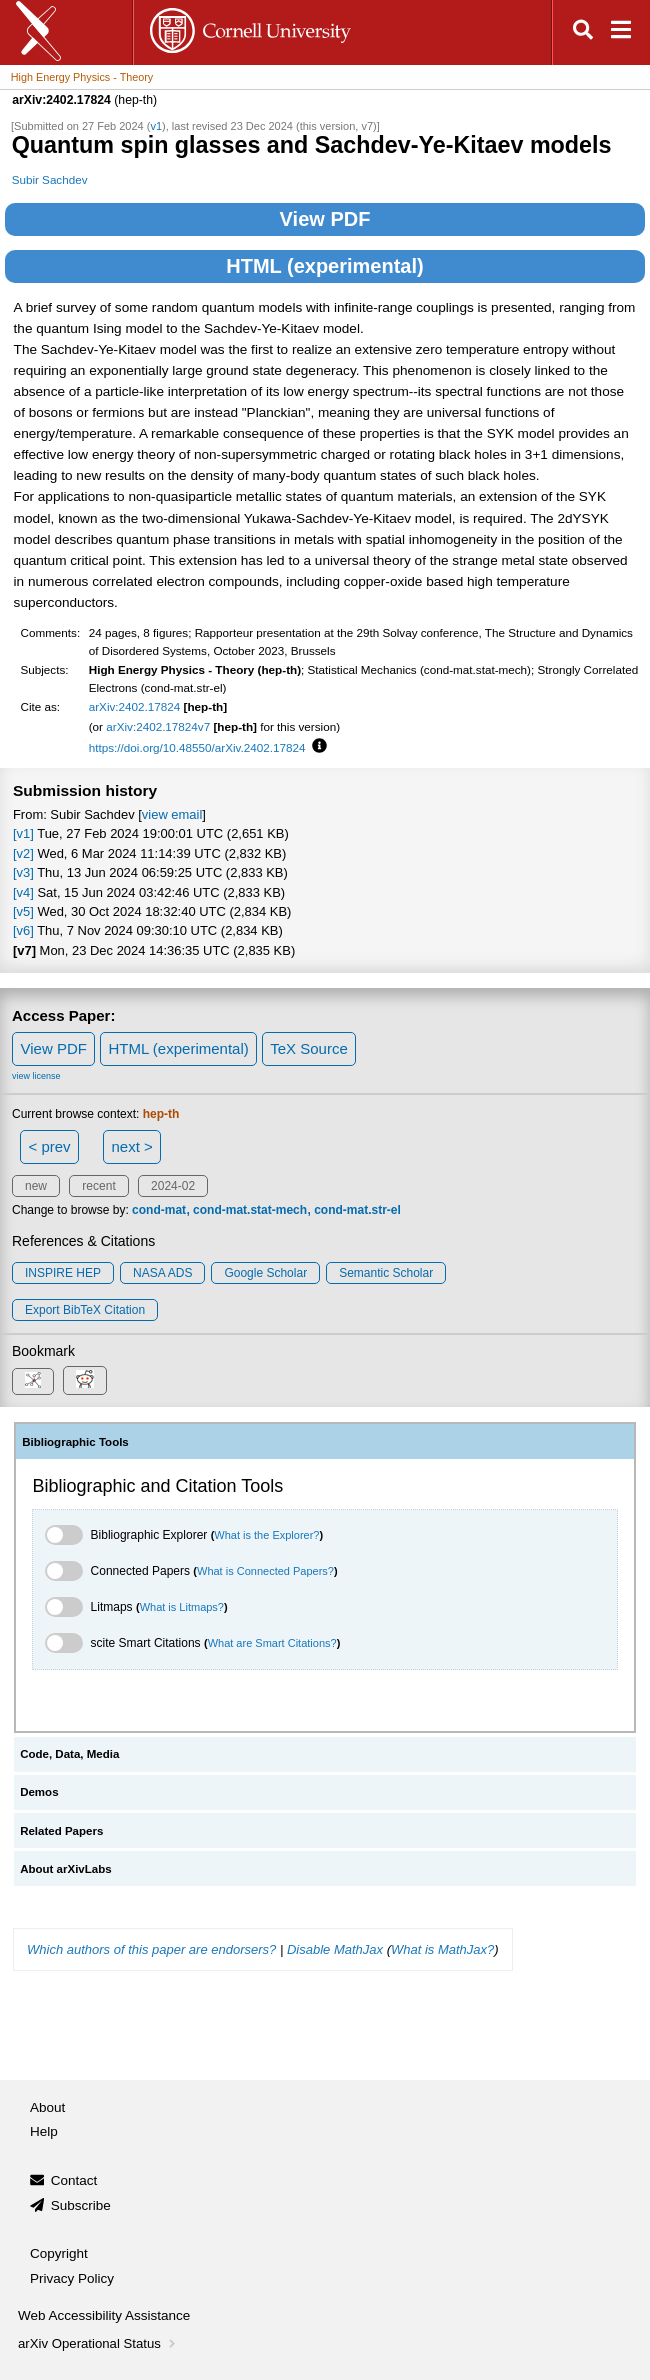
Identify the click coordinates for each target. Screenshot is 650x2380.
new (36, 1186)
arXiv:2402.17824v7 (158, 726)
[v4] (23, 892)
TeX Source (309, 1048)
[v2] (23, 853)
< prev (50, 1146)
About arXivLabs (66, 1869)
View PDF (325, 219)
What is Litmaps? (182, 1607)
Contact (74, 2180)
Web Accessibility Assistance (104, 2315)
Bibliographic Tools (75, 1442)
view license (36, 1076)
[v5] (23, 911)
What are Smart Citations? (272, 1643)
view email (172, 814)
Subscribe (81, 2205)
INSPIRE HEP (63, 1273)
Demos (39, 1792)
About (47, 2107)
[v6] (23, 930)
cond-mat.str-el (357, 1210)
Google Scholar (265, 1273)
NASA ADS (162, 1273)
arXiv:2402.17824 (135, 706)
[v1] (23, 833)
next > (131, 1146)
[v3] (23, 872)
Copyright (59, 2253)
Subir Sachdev (50, 179)
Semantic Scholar (386, 1273)
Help (44, 2131)
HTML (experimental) (324, 266)
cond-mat (159, 1210)
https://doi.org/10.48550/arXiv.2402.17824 (197, 747)
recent (98, 1186)
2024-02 (173, 1186)
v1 (156, 126)
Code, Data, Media (69, 1754)
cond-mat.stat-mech (250, 1210)
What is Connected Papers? (265, 1571)
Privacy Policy (72, 2278)
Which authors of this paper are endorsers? (151, 1949)
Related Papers (61, 1831)
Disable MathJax (335, 1949)
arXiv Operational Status (98, 2343)
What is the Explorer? (266, 1535)
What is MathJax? (442, 1949)
